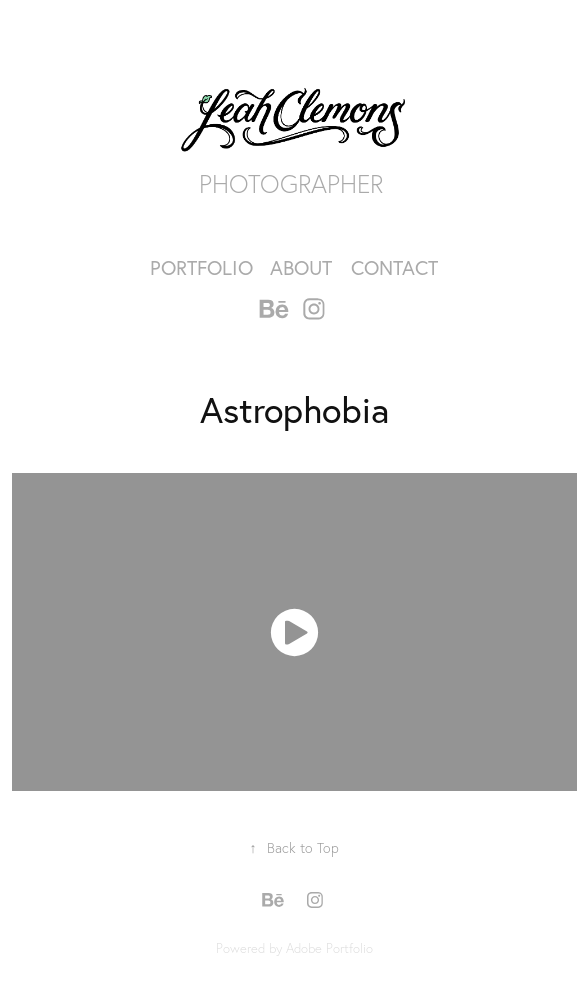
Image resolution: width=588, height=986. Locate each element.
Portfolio (201, 267)
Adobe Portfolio (329, 948)
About (301, 267)
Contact (394, 267)
